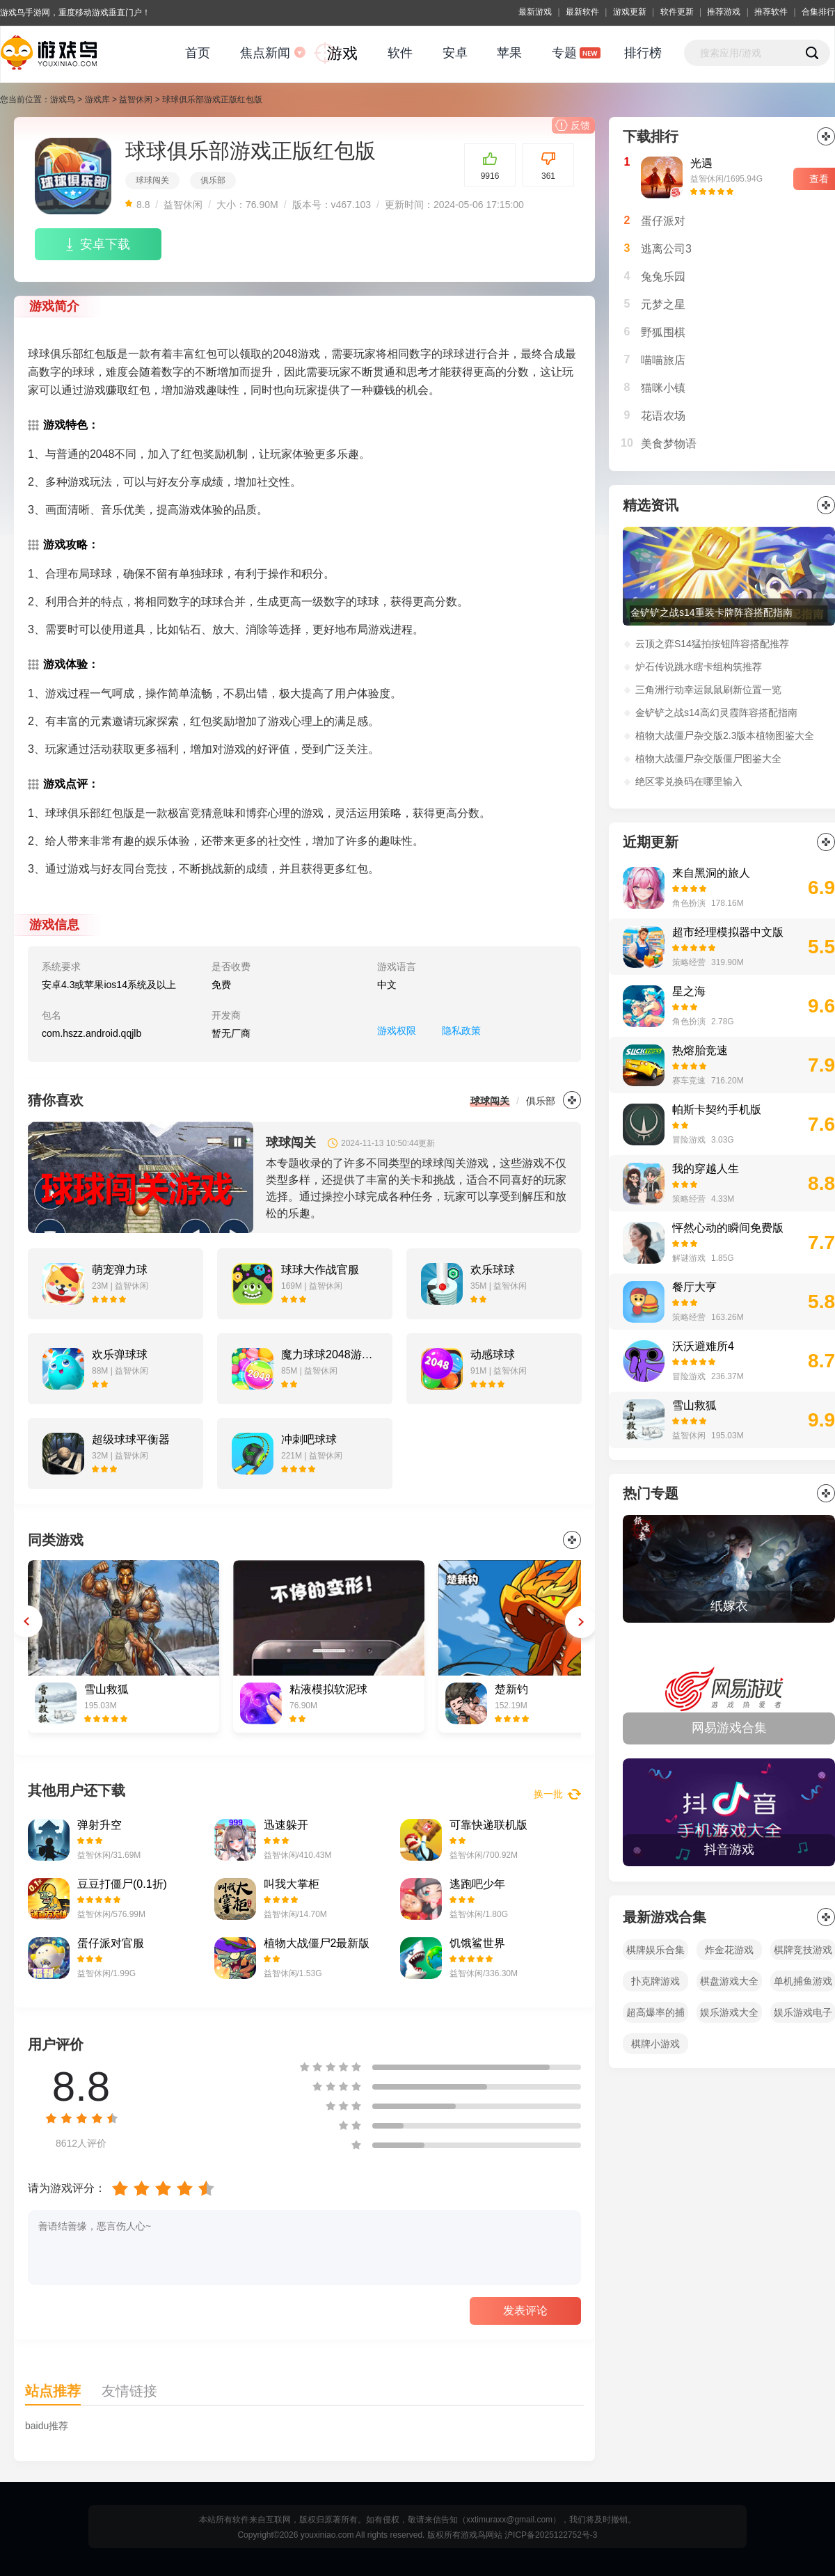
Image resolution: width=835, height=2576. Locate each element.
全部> (826, 1493)
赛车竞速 (689, 1081)
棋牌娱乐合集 (655, 1949)
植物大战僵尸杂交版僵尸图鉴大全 (708, 758)
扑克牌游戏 (655, 1981)
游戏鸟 (62, 99)
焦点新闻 (265, 53)
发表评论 (525, 2310)
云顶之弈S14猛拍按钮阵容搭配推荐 (712, 643)
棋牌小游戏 (655, 2043)
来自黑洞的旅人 (711, 873)
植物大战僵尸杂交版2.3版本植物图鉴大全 (724, 735)
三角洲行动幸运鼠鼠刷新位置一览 (708, 689)
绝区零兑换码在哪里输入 (688, 781)
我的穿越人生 (705, 1169)
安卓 (455, 53)
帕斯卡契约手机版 (716, 1109)
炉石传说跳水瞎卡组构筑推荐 (698, 666)
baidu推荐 (46, 2425)
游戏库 (97, 99)
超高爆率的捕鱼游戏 (655, 2015)
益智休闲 (135, 99)
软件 (400, 53)
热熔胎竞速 (700, 1050)
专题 (564, 53)
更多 (572, 1100)
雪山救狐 (694, 1405)
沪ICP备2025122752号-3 (550, 2535)
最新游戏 (535, 12)
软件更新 (677, 12)
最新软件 (582, 12)
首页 (197, 53)
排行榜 (643, 53)
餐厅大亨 (694, 1287)
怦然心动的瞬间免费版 (728, 1228)
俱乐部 (212, 180)
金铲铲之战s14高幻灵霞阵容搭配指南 (716, 712)
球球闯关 (152, 180)
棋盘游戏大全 (729, 1981)
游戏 (342, 53)
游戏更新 (629, 12)
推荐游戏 (723, 12)
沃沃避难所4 (703, 1346)
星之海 (689, 991)
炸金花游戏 (729, 1949)
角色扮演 (689, 903)
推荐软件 (771, 12)
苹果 (509, 53)
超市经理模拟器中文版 (728, 932)
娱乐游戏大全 (729, 2012)
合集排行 (818, 12)
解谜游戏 (689, 1258)
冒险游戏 (689, 1140)
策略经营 (689, 962)
